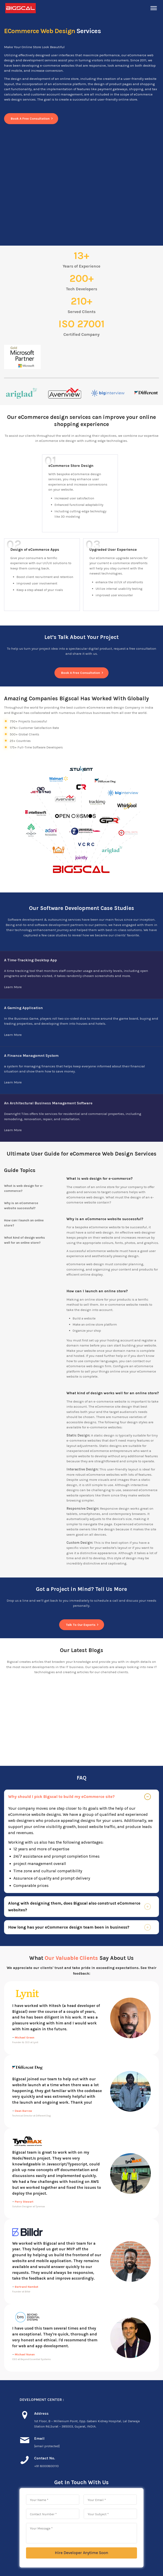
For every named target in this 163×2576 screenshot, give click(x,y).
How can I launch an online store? (24, 1222)
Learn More (13, 987)
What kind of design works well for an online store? (24, 1240)
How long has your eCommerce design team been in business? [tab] (79, 1927)
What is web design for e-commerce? (23, 1188)
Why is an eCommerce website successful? (21, 1205)
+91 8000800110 (46, 2466)
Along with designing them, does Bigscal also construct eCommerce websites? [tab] (79, 1906)
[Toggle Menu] (153, 8)
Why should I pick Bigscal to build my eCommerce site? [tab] (79, 1796)
